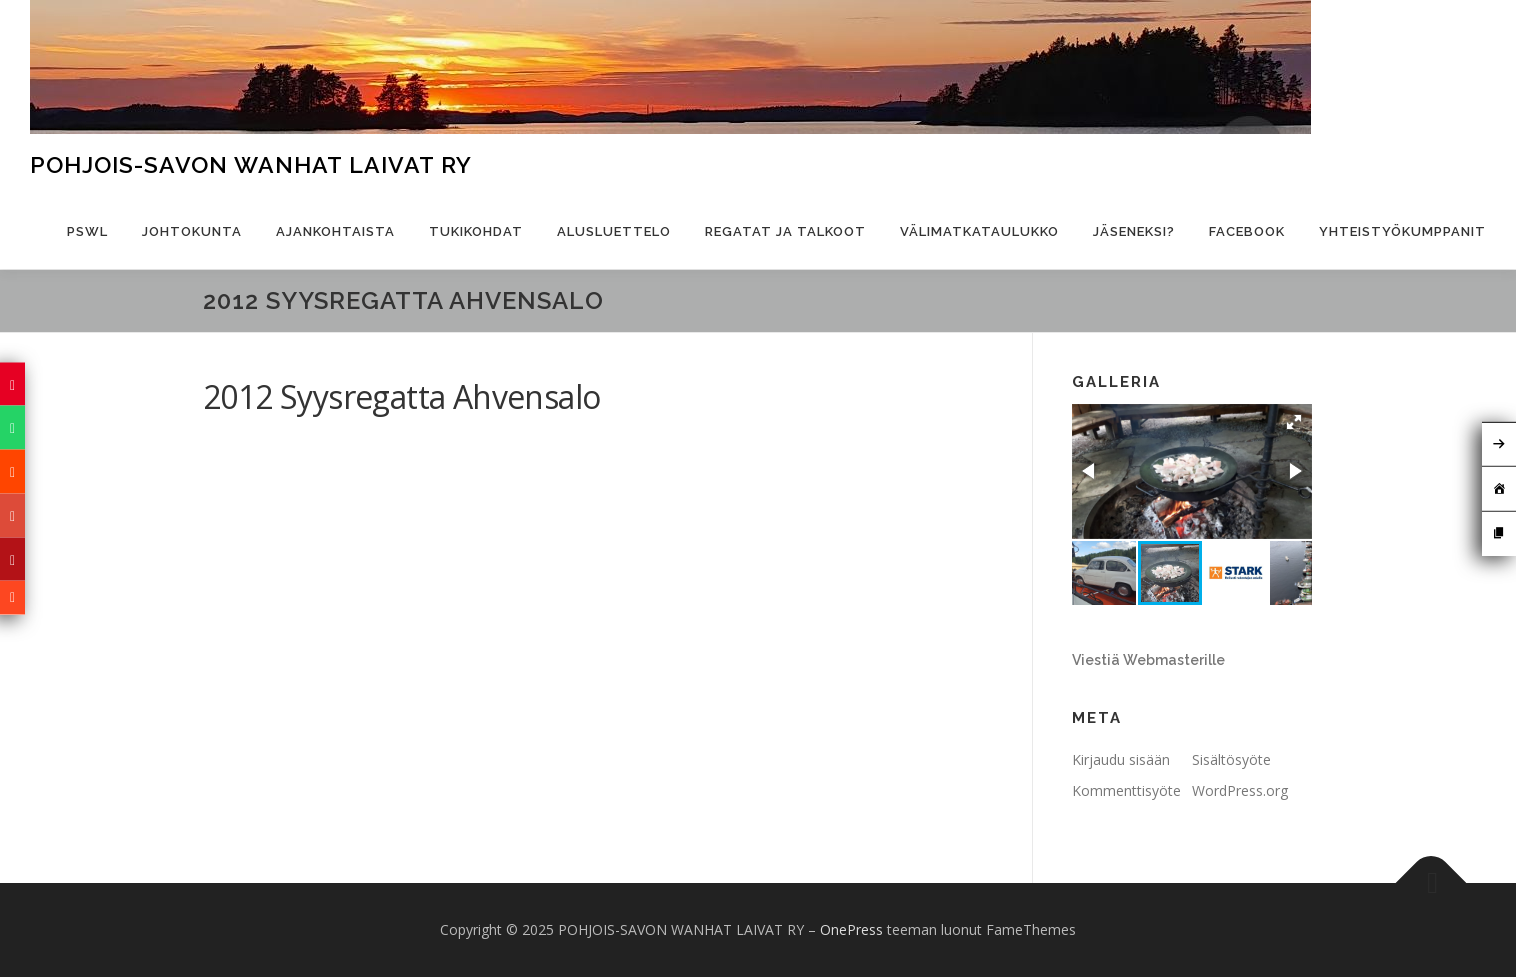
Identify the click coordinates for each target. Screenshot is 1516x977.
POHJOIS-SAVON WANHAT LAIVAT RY (251, 164)
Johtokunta (192, 231)
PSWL (87, 231)
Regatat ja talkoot (785, 231)
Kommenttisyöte (1126, 790)
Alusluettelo (614, 231)
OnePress (851, 929)
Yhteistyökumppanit (1402, 231)
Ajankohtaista (335, 231)
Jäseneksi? (1134, 231)
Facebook (1247, 231)
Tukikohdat (476, 231)
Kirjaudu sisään (1121, 759)
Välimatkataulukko (979, 231)
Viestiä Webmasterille (1148, 660)
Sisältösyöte (1231, 759)
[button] (1294, 422)
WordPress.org (1240, 790)
